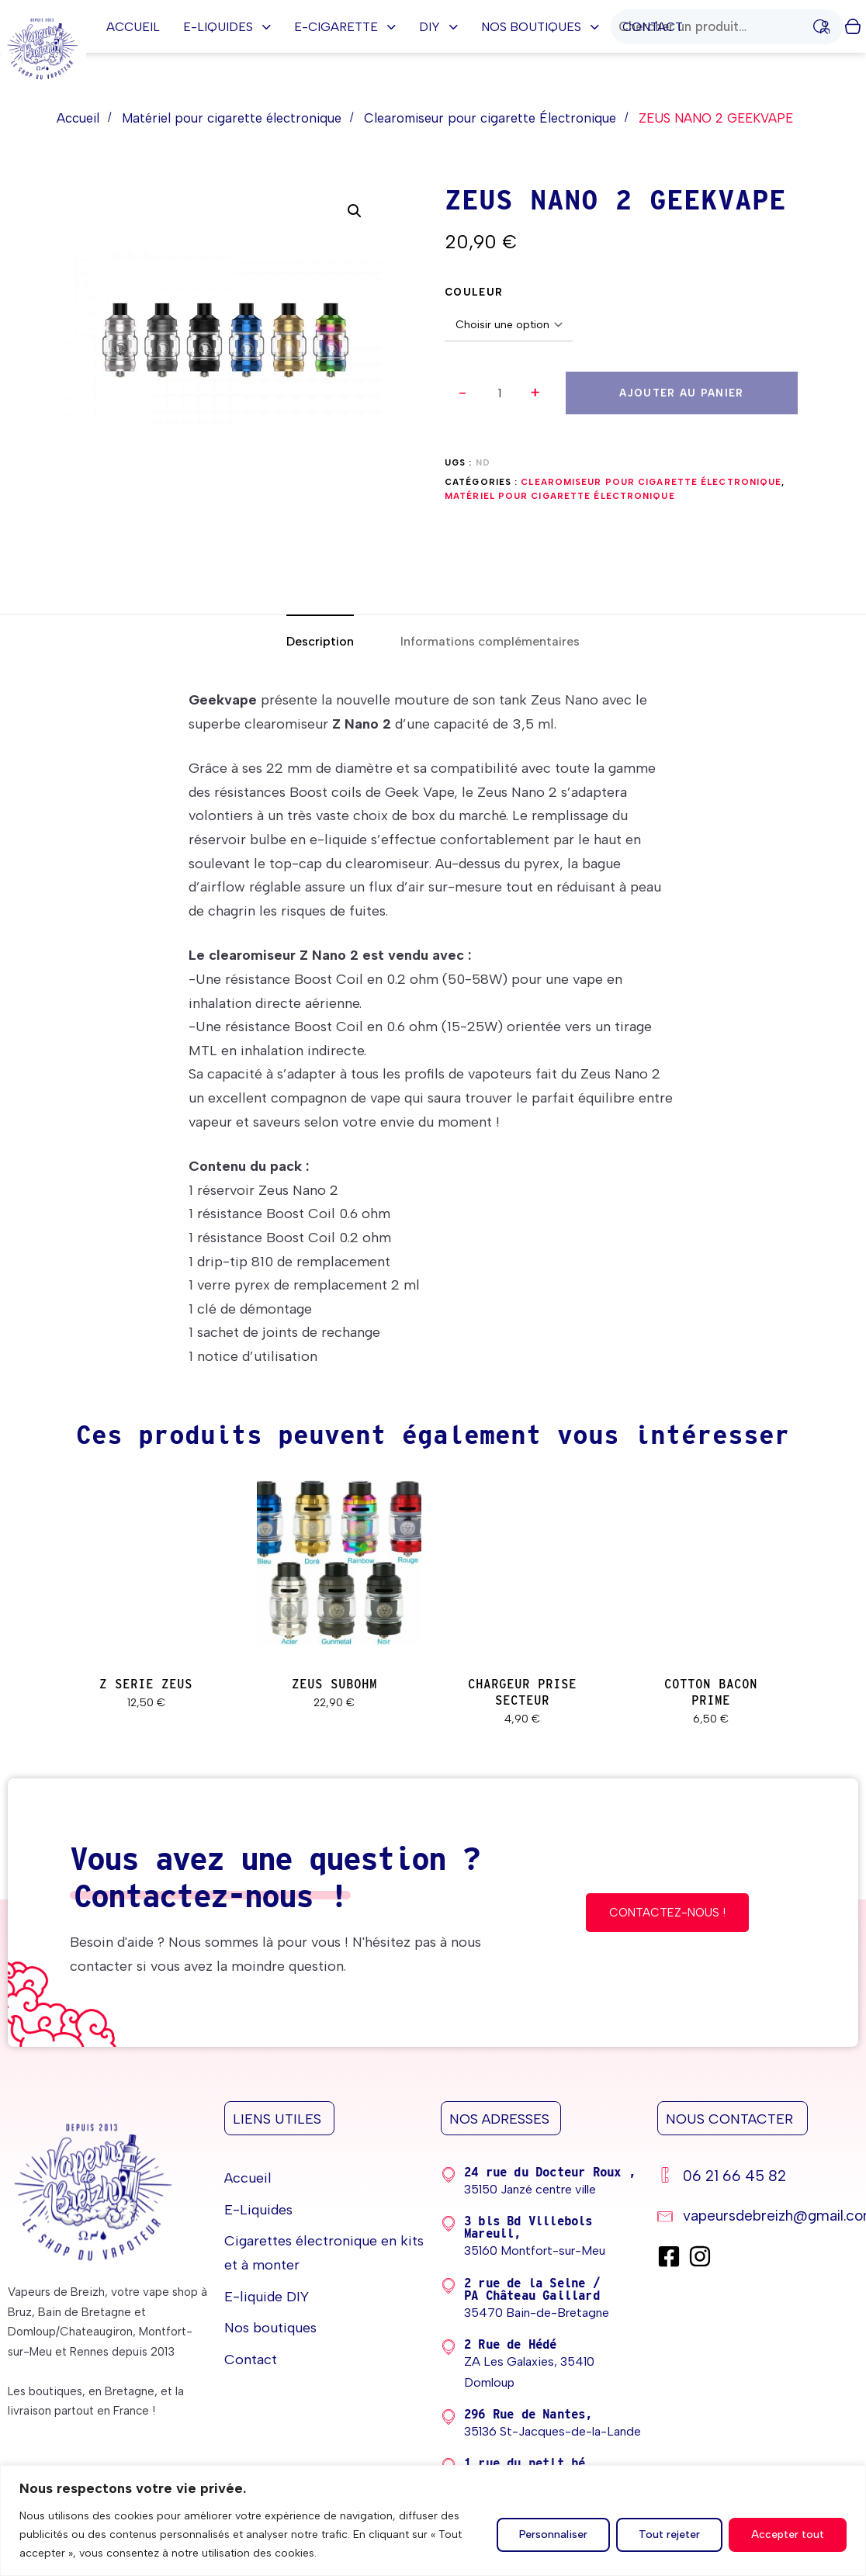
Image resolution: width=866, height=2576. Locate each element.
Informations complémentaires (490, 641)
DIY (438, 26)
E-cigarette (345, 26)
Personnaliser (553, 2534)
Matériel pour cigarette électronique (231, 118)
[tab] (320, 641)
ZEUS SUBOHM (334, 1684)
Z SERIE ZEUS (145, 1684)
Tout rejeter (669, 2534)
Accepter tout (787, 2534)
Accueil (133, 26)
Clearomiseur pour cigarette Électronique (490, 118)
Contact (652, 26)
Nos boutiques (540, 26)
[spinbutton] (499, 393)
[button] (535, 393)
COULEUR (474, 292)
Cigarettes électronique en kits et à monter (324, 2252)
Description (320, 641)
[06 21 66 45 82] (757, 2178)
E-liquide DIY (266, 2296)
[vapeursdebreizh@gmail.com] (757, 2218)
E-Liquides (227, 26)
